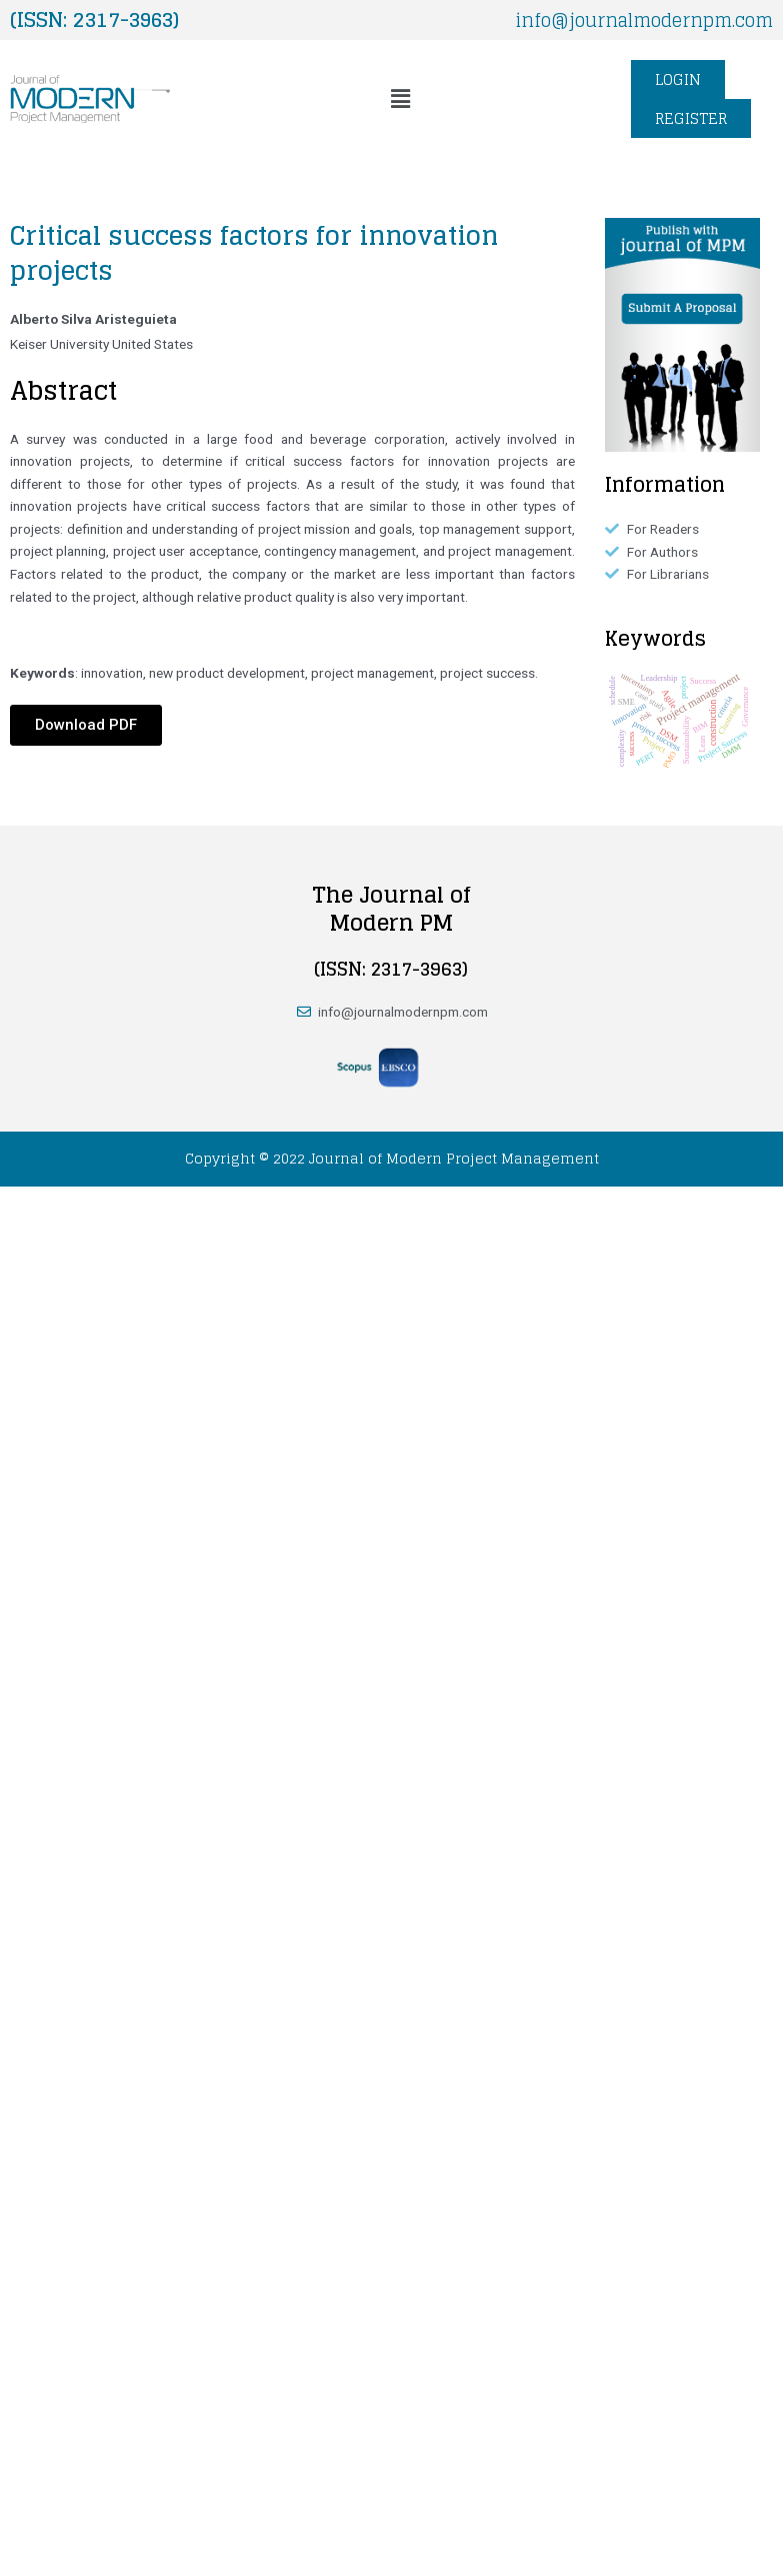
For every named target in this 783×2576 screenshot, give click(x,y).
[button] (400, 99)
